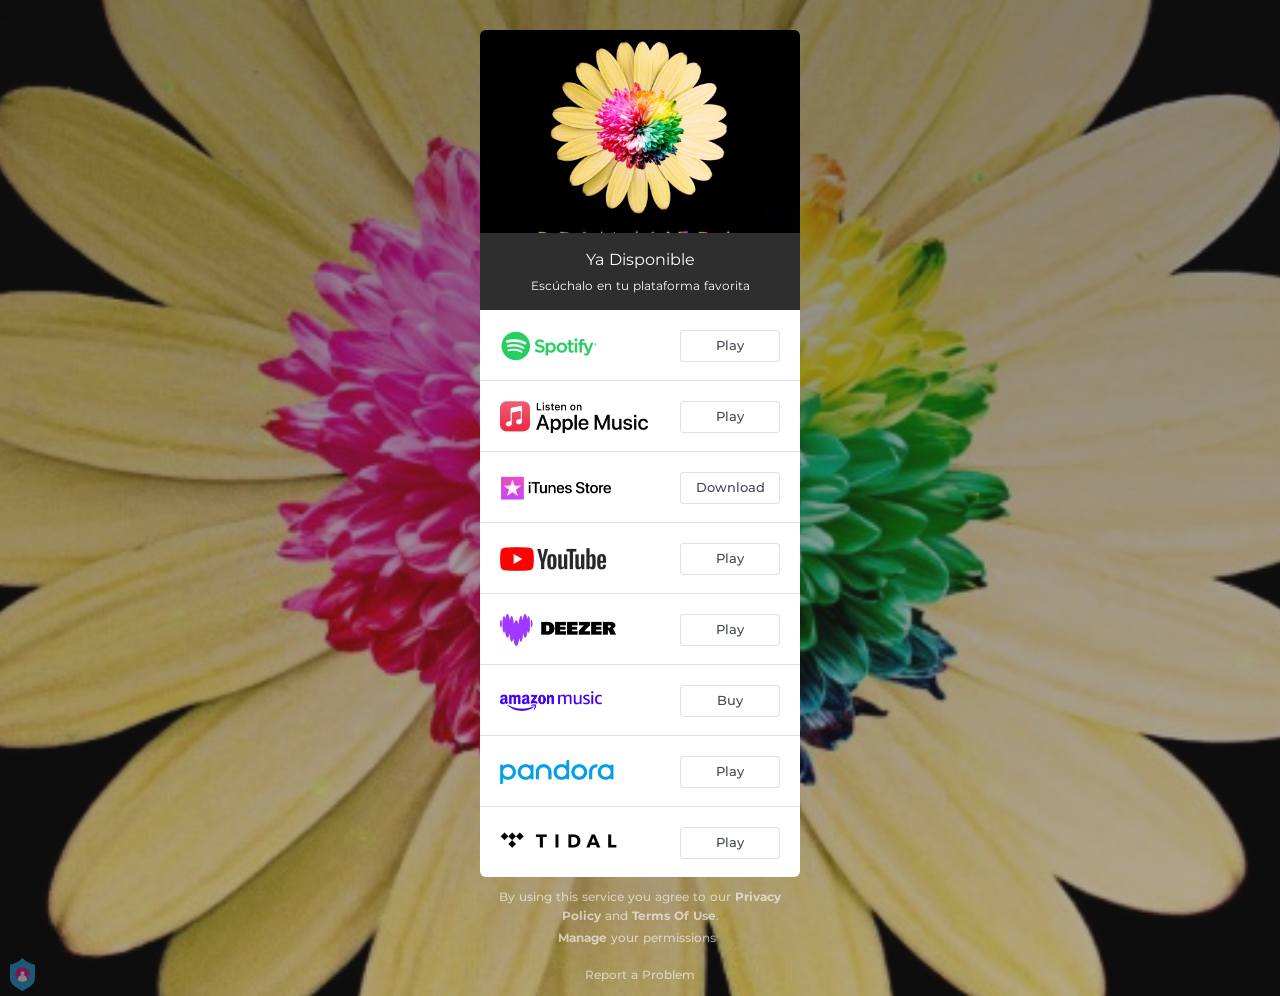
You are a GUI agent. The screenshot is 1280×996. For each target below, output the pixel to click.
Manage (582, 937)
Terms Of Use (674, 915)
